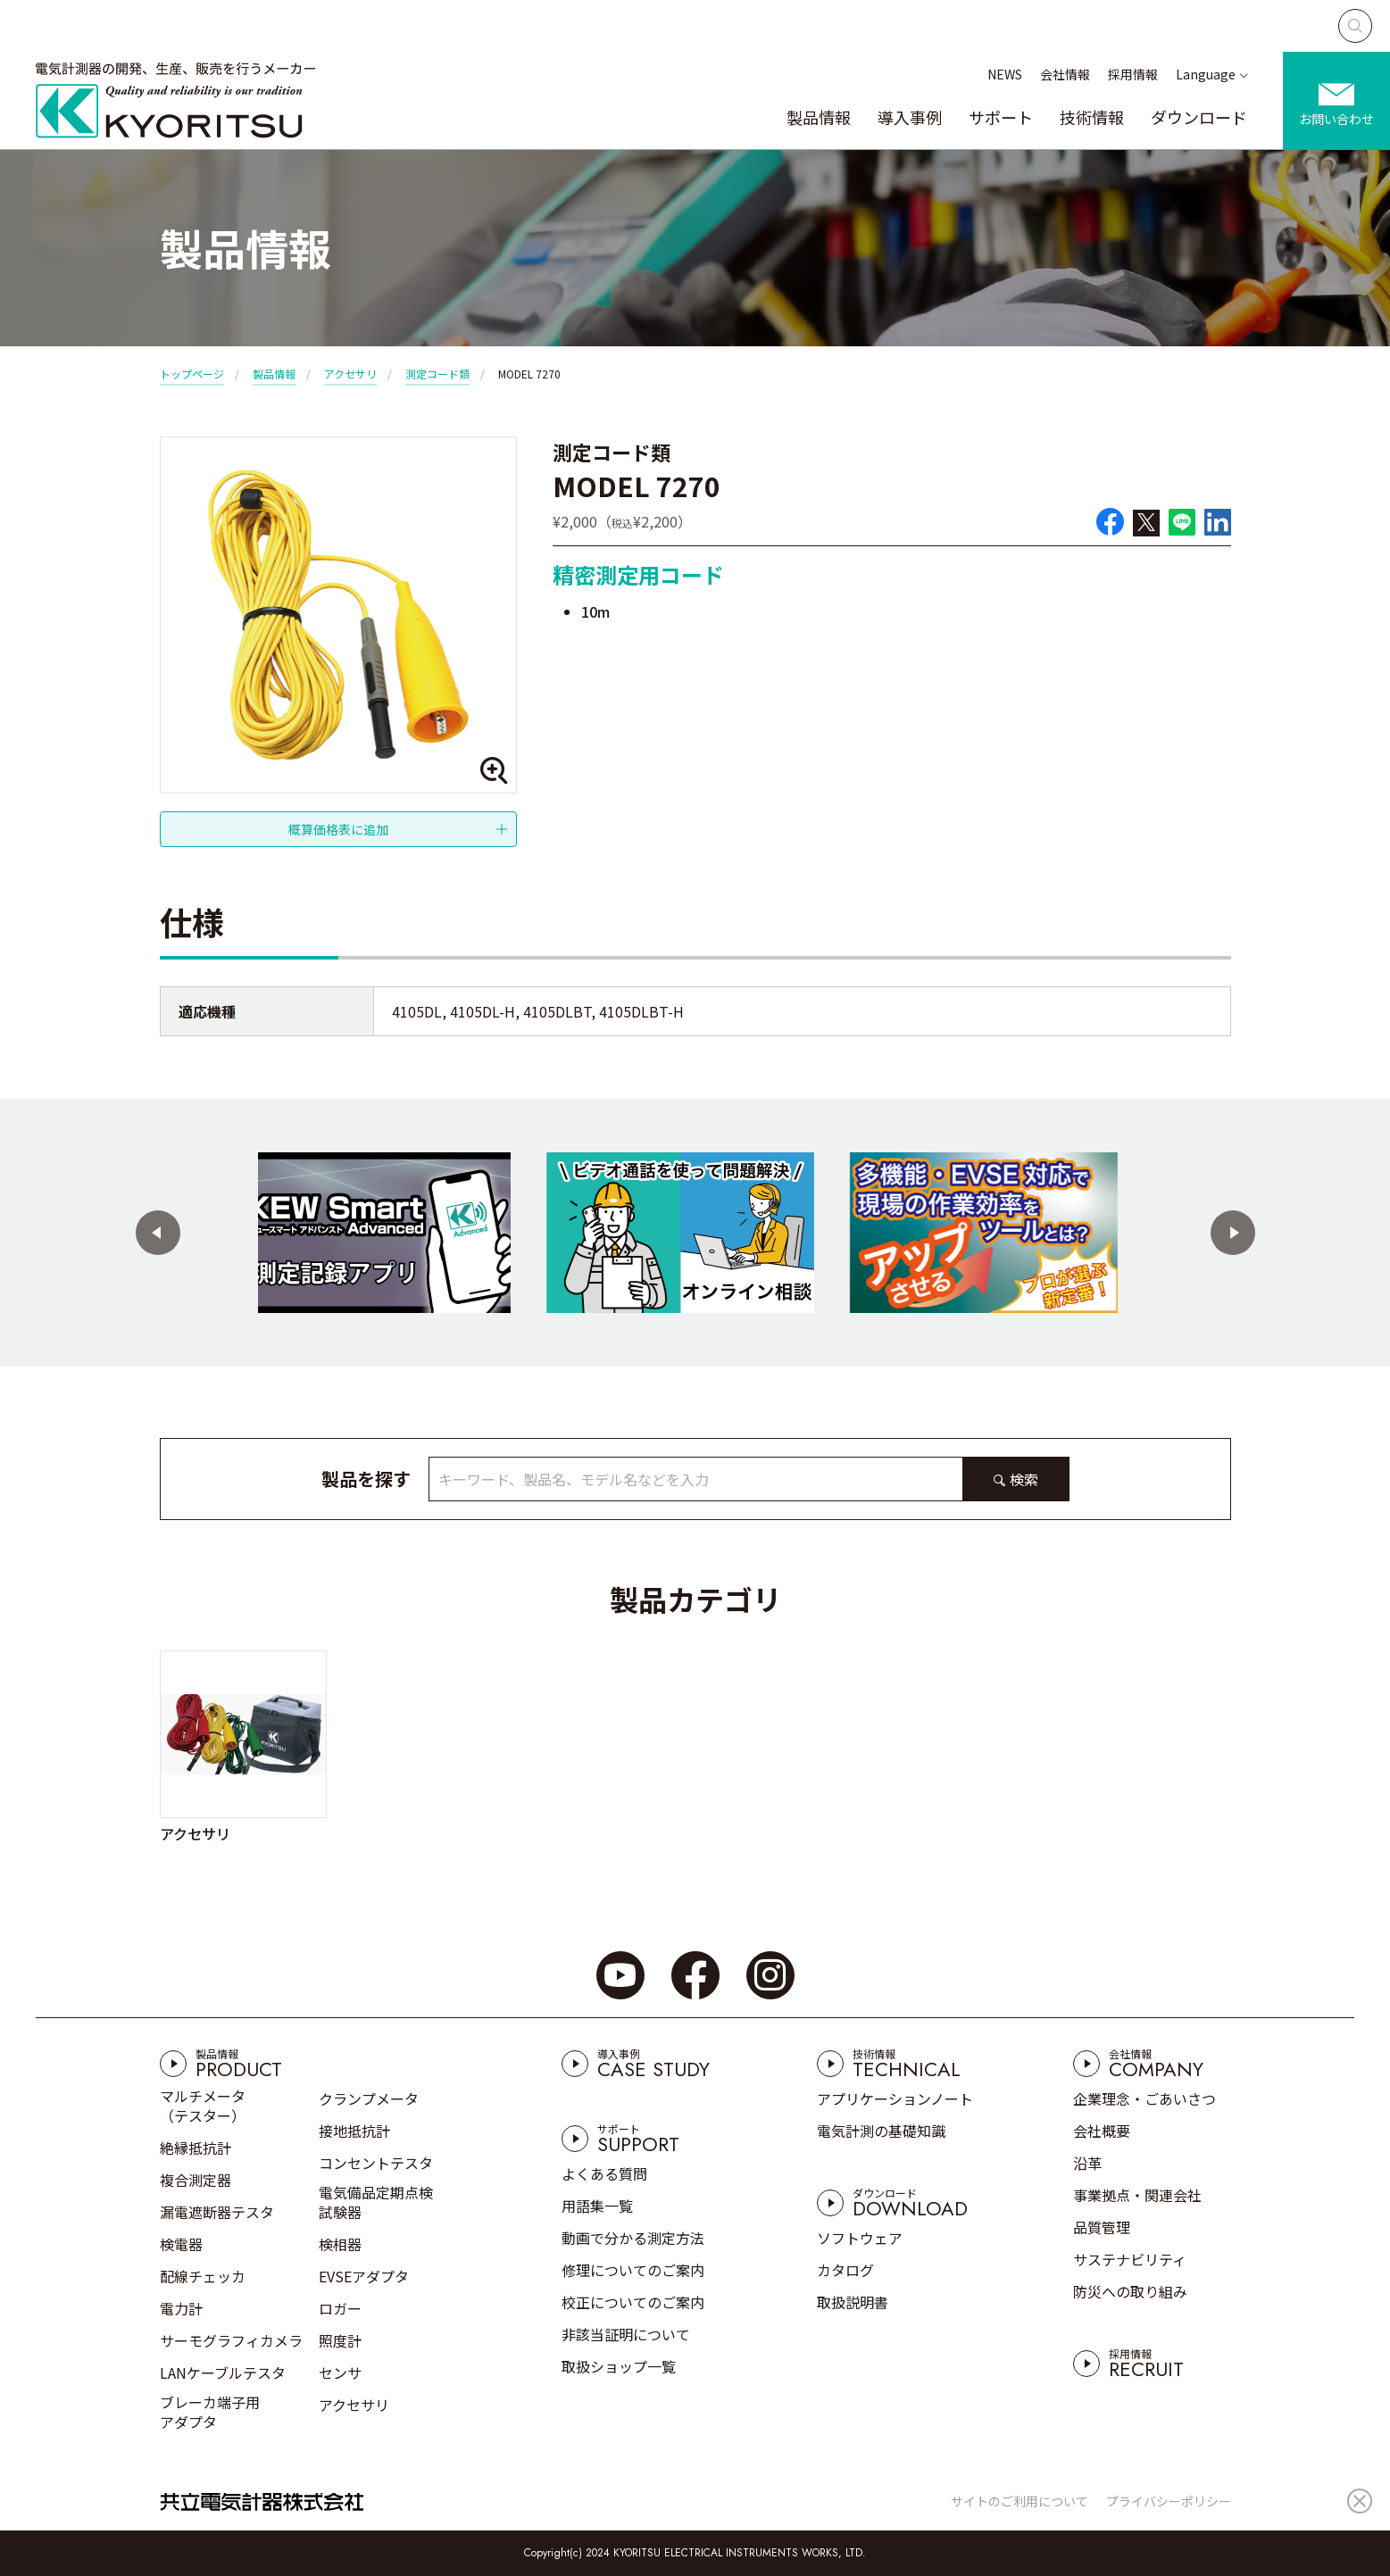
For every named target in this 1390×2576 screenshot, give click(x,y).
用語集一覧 (597, 2205)
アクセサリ (350, 373)
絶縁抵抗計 (195, 2147)
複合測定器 (195, 2180)
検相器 (340, 2244)
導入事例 (910, 117)
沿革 (1087, 2163)
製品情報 (819, 117)
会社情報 (1065, 74)
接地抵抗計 (354, 2130)
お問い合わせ (1336, 119)
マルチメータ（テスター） (203, 2105)
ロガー (340, 2308)
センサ (340, 2372)
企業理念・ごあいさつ (1144, 2098)
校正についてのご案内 (633, 2302)
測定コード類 (437, 373)
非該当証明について (626, 2334)
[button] (158, 1232)
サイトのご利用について (1019, 2501)
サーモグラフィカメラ (231, 2340)
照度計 (340, 2340)
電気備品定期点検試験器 (376, 2202)
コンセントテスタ (376, 2163)
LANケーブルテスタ (223, 2372)
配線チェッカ (203, 2276)
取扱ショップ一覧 (619, 2366)
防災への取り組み (1130, 2291)
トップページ (192, 373)
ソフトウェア (860, 2238)
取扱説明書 (852, 2302)
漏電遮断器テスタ (217, 2212)
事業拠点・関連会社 (1137, 2195)
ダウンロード (1199, 117)
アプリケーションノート (895, 2098)
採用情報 (1133, 74)
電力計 (181, 2308)
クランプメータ (369, 2098)
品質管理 (1101, 2227)
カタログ (845, 2270)
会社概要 (1101, 2130)
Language (1206, 74)
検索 (1024, 1479)
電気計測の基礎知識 (881, 2130)
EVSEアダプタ (364, 2276)
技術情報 (1092, 117)
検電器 (181, 2244)
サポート (1001, 117)
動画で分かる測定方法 (633, 2238)
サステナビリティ (1129, 2259)
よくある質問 (604, 2173)
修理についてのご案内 (633, 2270)
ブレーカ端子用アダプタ (210, 2411)
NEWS (1004, 74)
